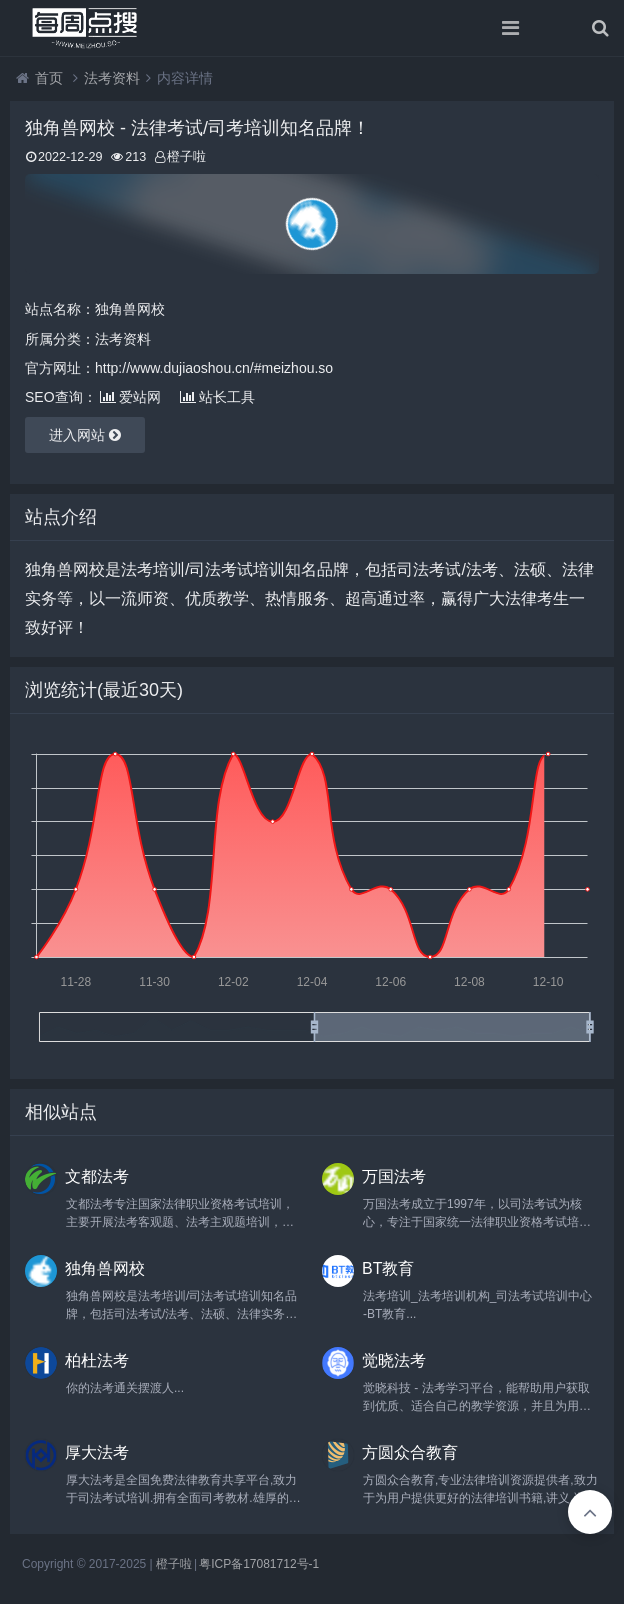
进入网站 (85, 435)
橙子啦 (174, 1564)
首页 (49, 78)
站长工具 (217, 397)
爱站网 (130, 397)
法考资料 (112, 78)
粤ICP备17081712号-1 (259, 1564)
